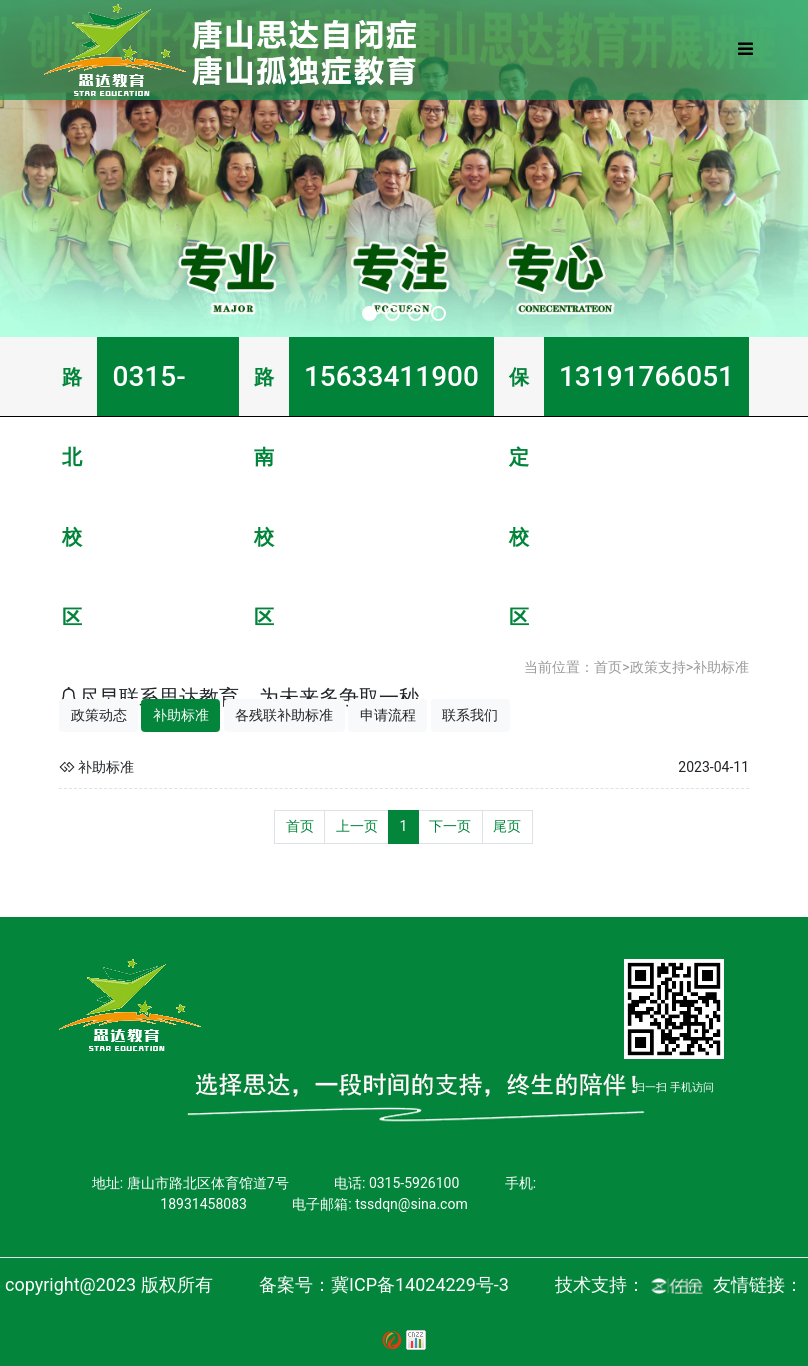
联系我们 (470, 715)
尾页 (507, 826)
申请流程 (388, 715)
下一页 (450, 826)
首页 (608, 667)
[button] (369, 313)
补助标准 (721, 667)
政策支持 (658, 667)
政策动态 (99, 715)
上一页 (357, 826)
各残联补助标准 (284, 715)
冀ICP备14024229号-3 (420, 1284)
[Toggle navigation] (745, 50)
